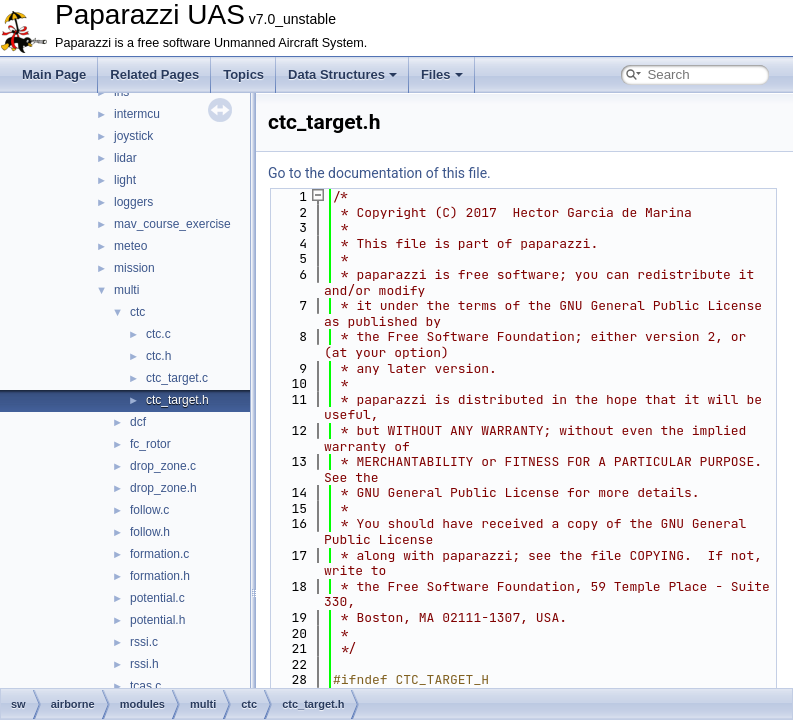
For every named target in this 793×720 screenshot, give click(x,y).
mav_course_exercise (172, 224)
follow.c (149, 510)
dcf (138, 422)
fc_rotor (150, 444)
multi (126, 290)
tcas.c (145, 686)
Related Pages (154, 74)
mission (134, 268)
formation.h (160, 576)
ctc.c (158, 334)
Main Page (54, 74)
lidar (125, 158)
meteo (130, 246)
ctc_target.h (177, 400)
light (125, 180)
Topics (243, 74)
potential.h (157, 620)
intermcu (137, 114)
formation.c (159, 554)
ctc (137, 312)
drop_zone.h (163, 488)
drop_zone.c (163, 466)
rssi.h (144, 664)
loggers (133, 202)
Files (442, 74)
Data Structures (342, 74)
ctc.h (158, 356)
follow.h (150, 532)
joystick (133, 136)
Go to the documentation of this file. (379, 173)
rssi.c (144, 642)
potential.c (157, 598)
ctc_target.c (177, 378)
